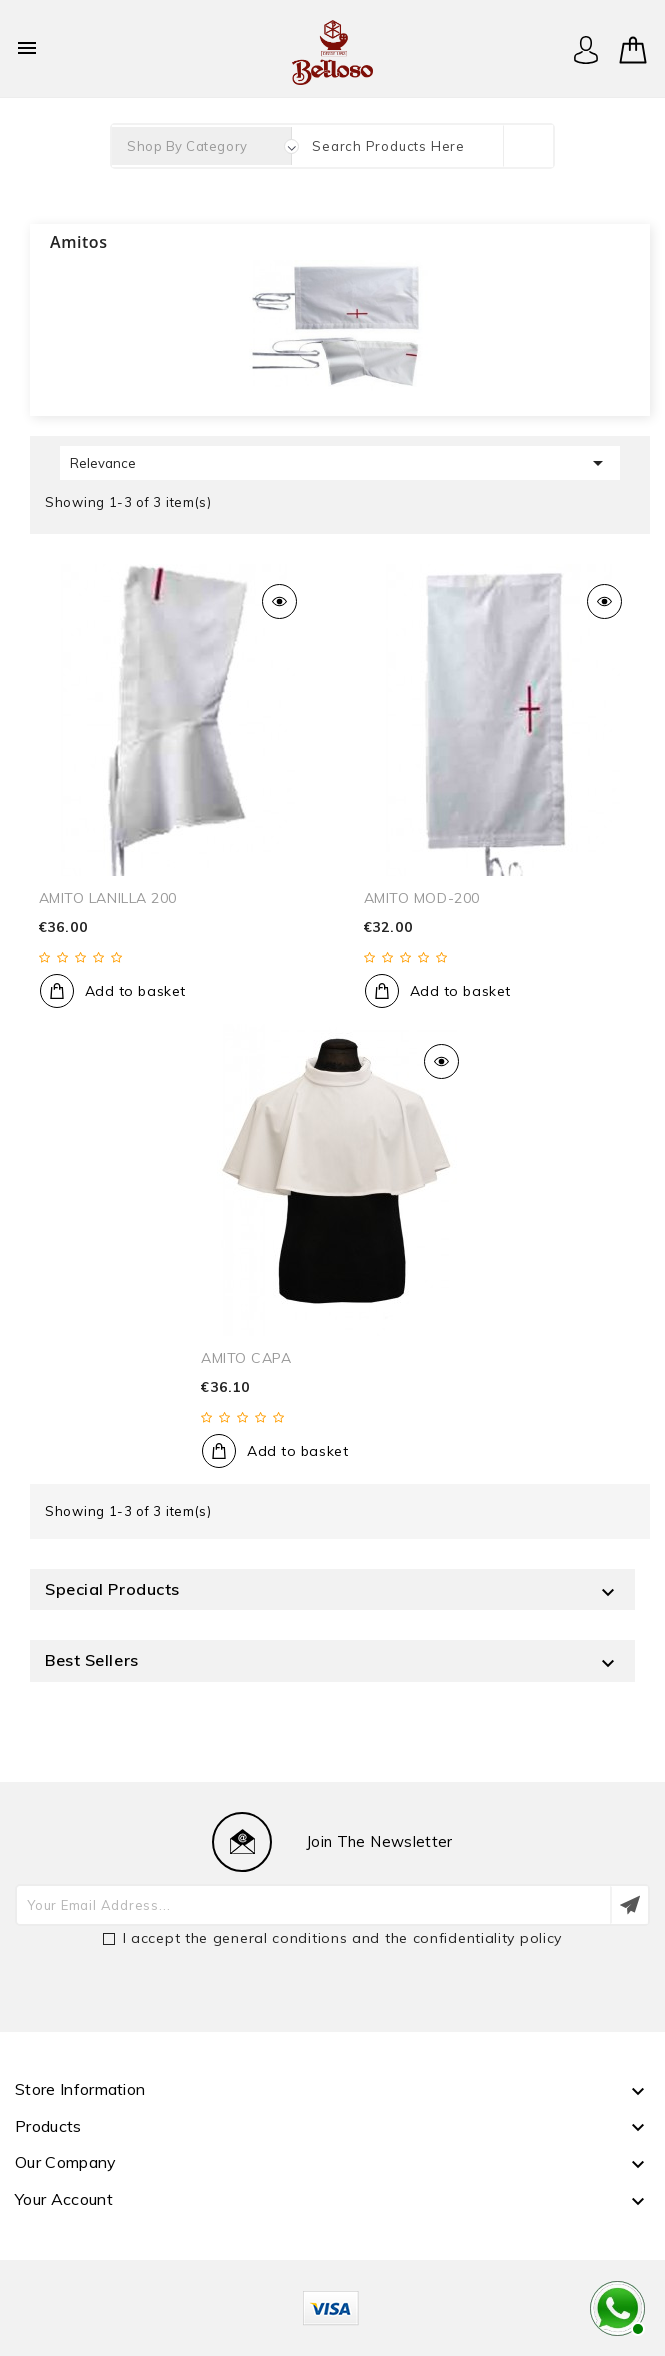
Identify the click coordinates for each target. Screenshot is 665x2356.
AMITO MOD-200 (422, 898)
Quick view (279, 601)
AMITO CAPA (246, 1358)
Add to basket (135, 991)
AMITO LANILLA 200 (108, 898)
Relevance (340, 463)
